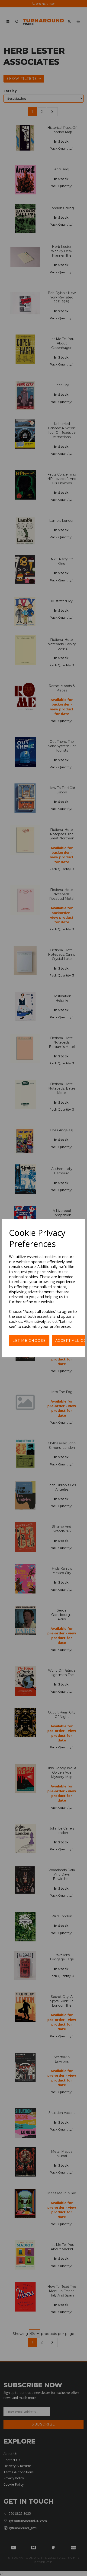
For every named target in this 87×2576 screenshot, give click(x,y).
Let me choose (29, 1341)
